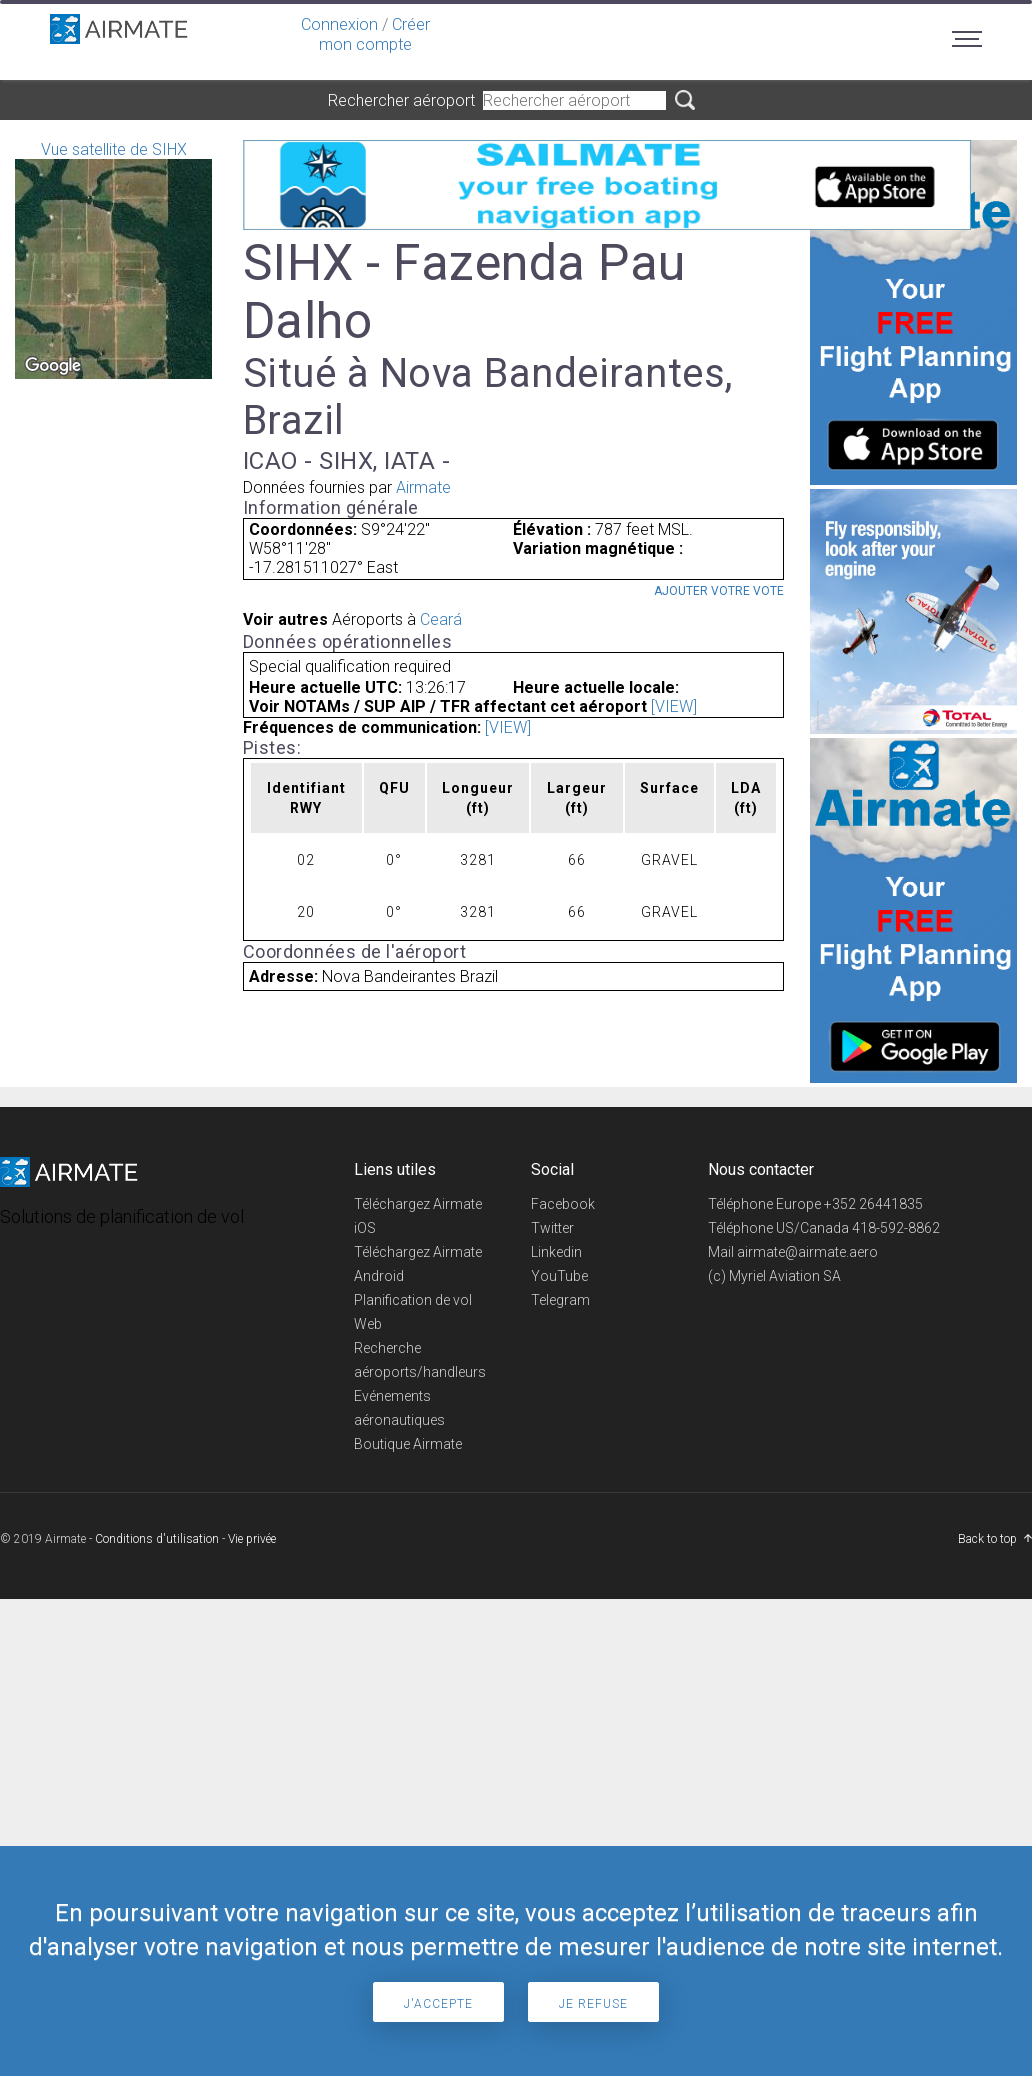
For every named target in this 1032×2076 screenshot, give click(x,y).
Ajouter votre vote (719, 591)
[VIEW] (674, 706)
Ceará (441, 619)
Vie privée (252, 1539)
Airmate (423, 487)
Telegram (560, 1300)
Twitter (552, 1228)
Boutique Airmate (408, 1444)
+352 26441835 (873, 1204)
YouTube (559, 1276)
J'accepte (438, 2004)
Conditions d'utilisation (157, 1539)
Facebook (563, 1204)
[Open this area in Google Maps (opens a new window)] (53, 366)
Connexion (339, 24)
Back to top (987, 1539)
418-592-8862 (896, 1228)
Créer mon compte (374, 34)
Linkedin (556, 1252)
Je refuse (593, 2004)
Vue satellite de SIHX (113, 259)
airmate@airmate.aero (807, 1252)
